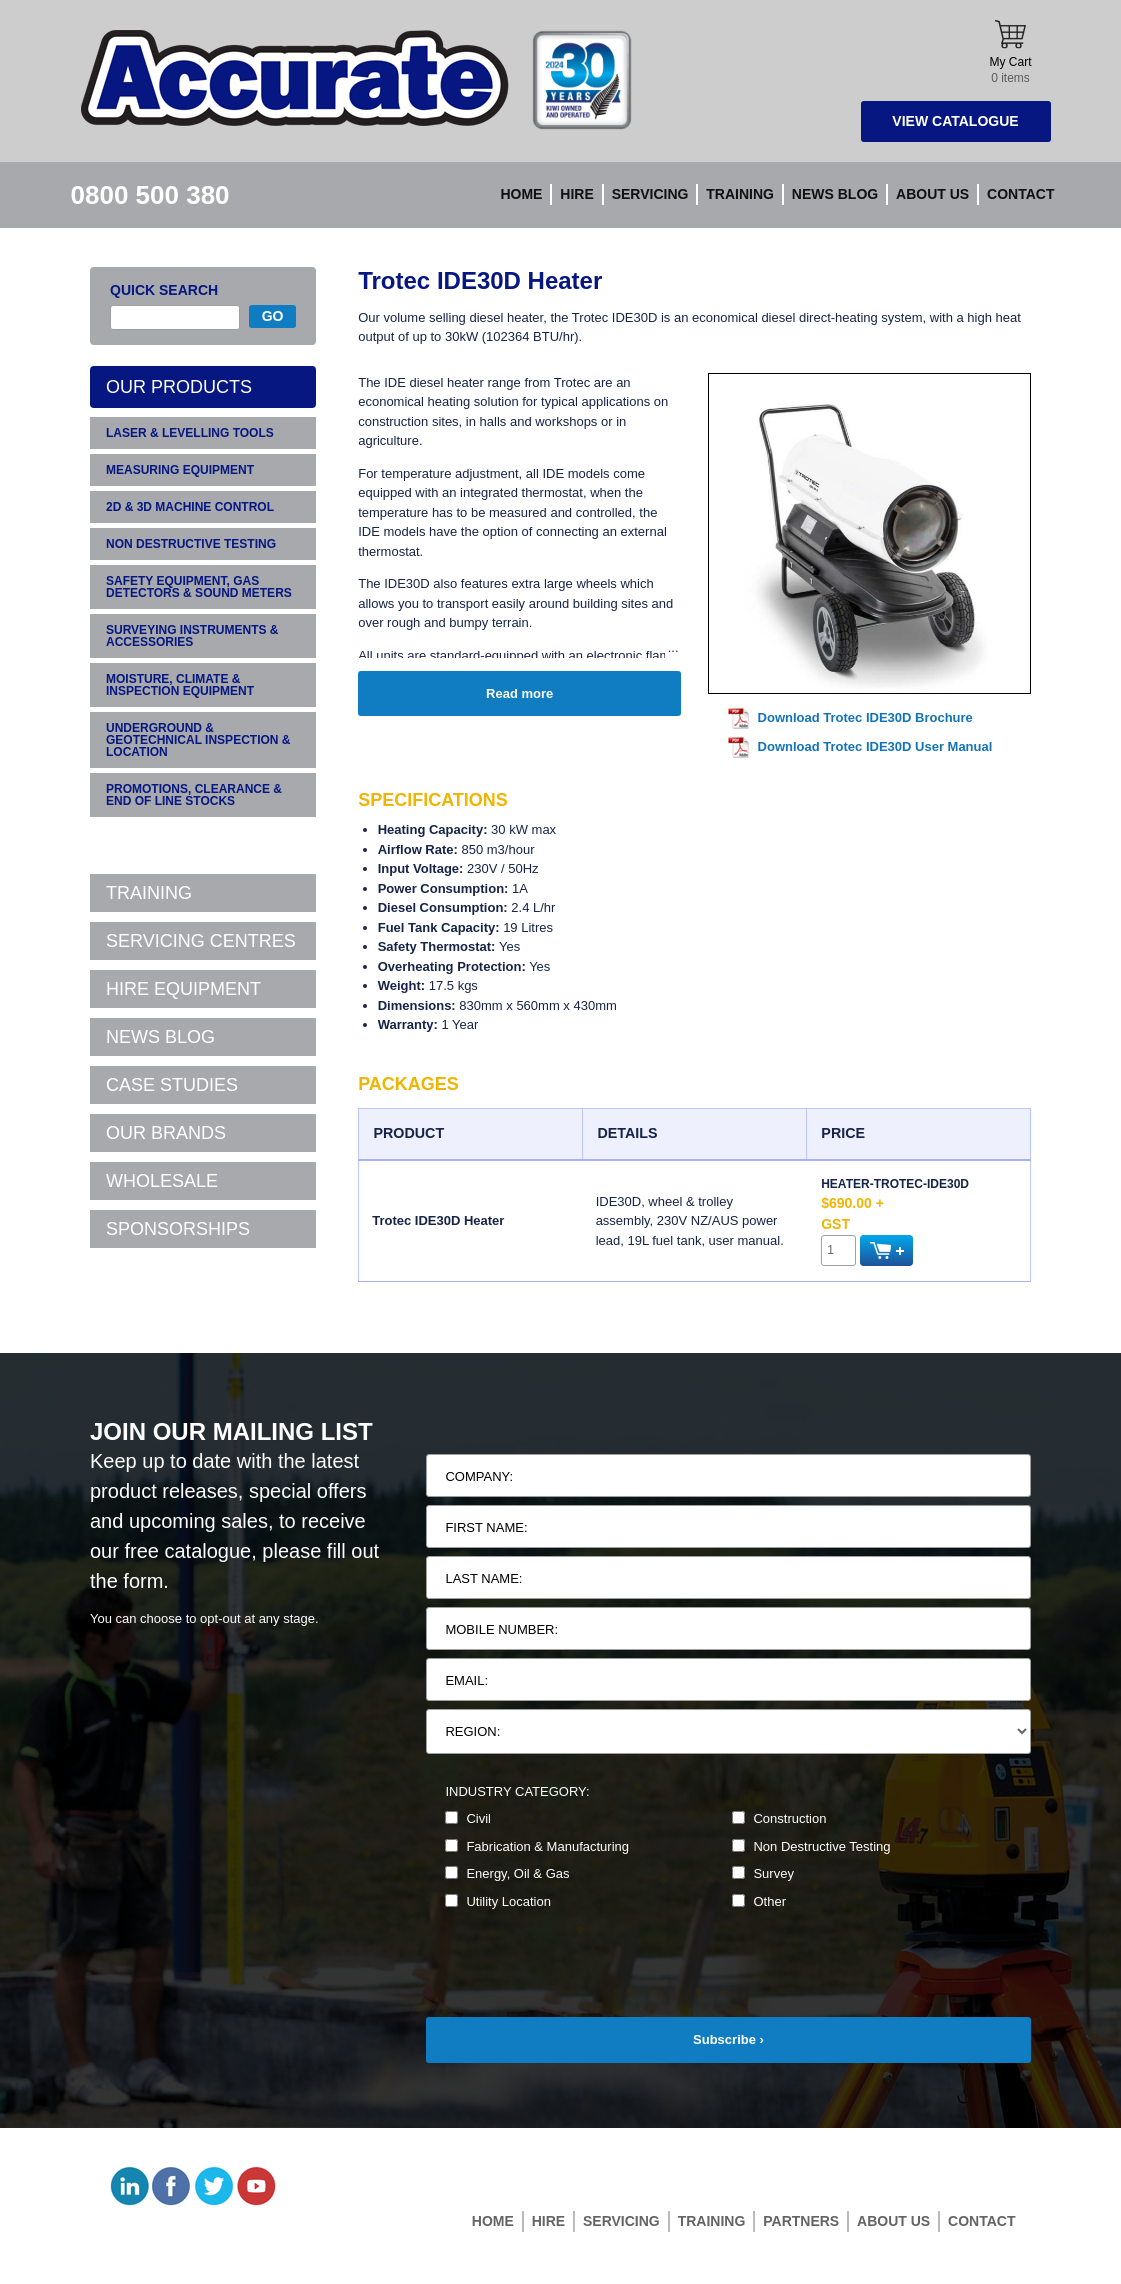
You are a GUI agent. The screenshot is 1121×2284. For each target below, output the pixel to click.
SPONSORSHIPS (178, 1229)
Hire (576, 194)
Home (521, 194)
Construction (779, 1818)
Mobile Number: (501, 1629)
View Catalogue (955, 121)
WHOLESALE (162, 1181)
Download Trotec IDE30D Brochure (865, 717)
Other (759, 1901)
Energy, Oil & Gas (507, 1873)
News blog (835, 194)
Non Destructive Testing (811, 1846)
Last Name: (483, 1578)
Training (740, 194)
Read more (519, 693)
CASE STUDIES (172, 1085)
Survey (762, 1873)
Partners (801, 2221)
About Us (932, 194)
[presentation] (578, 1978)
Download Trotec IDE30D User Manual (875, 746)
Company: (479, 1476)
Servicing (650, 194)
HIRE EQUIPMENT (183, 989)
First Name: (486, 1527)
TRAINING (149, 893)
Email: (466, 1680)
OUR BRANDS (166, 1133)
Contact (1020, 194)
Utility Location (498, 1901)
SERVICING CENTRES (201, 941)
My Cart (1011, 52)
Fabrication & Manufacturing (537, 1846)
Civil (468, 1818)
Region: (472, 1731)
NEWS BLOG (160, 1037)
